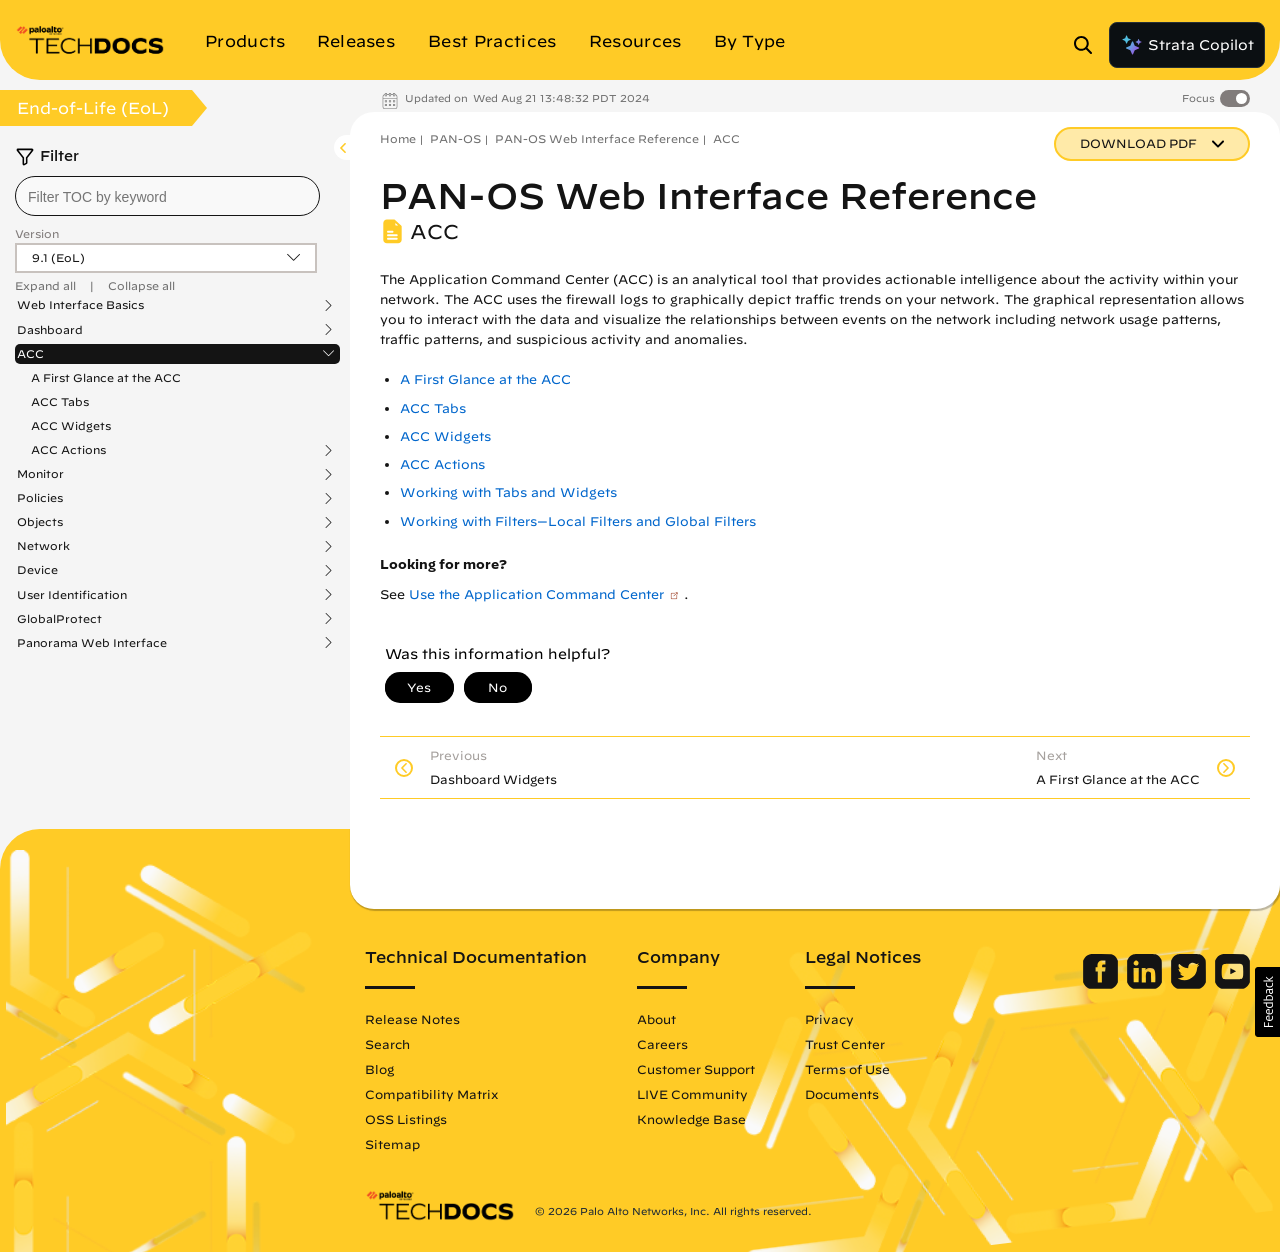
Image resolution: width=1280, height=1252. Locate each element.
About (656, 1019)
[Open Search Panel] (1089, 45)
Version (37, 233)
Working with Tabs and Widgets (508, 492)
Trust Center (845, 1044)
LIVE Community (692, 1094)
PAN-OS (455, 138)
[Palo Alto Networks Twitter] (1190, 984)
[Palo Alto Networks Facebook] (1102, 984)
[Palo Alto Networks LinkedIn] (1146, 984)
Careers (662, 1044)
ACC (30, 354)
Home (398, 138)
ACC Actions (68, 450)
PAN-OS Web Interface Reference (597, 138)
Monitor (40, 474)
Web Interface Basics (80, 305)
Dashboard (50, 330)
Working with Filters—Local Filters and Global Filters (578, 521)
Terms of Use (847, 1069)
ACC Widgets (71, 425)
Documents (842, 1094)
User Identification (72, 595)
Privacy (829, 1019)
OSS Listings (406, 1119)
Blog (379, 1069)
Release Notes (412, 1019)
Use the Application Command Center (536, 594)
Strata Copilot (1187, 45)
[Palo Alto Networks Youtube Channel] (1232, 984)
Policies (40, 498)
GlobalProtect (59, 619)
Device (37, 570)
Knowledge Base (691, 1119)
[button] (1267, 1002)
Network (43, 546)
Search (387, 1044)
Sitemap (392, 1144)
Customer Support (696, 1069)
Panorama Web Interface (92, 643)
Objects (40, 522)
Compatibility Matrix (431, 1094)
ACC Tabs (60, 401)
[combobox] (167, 196)
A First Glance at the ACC (106, 377)
